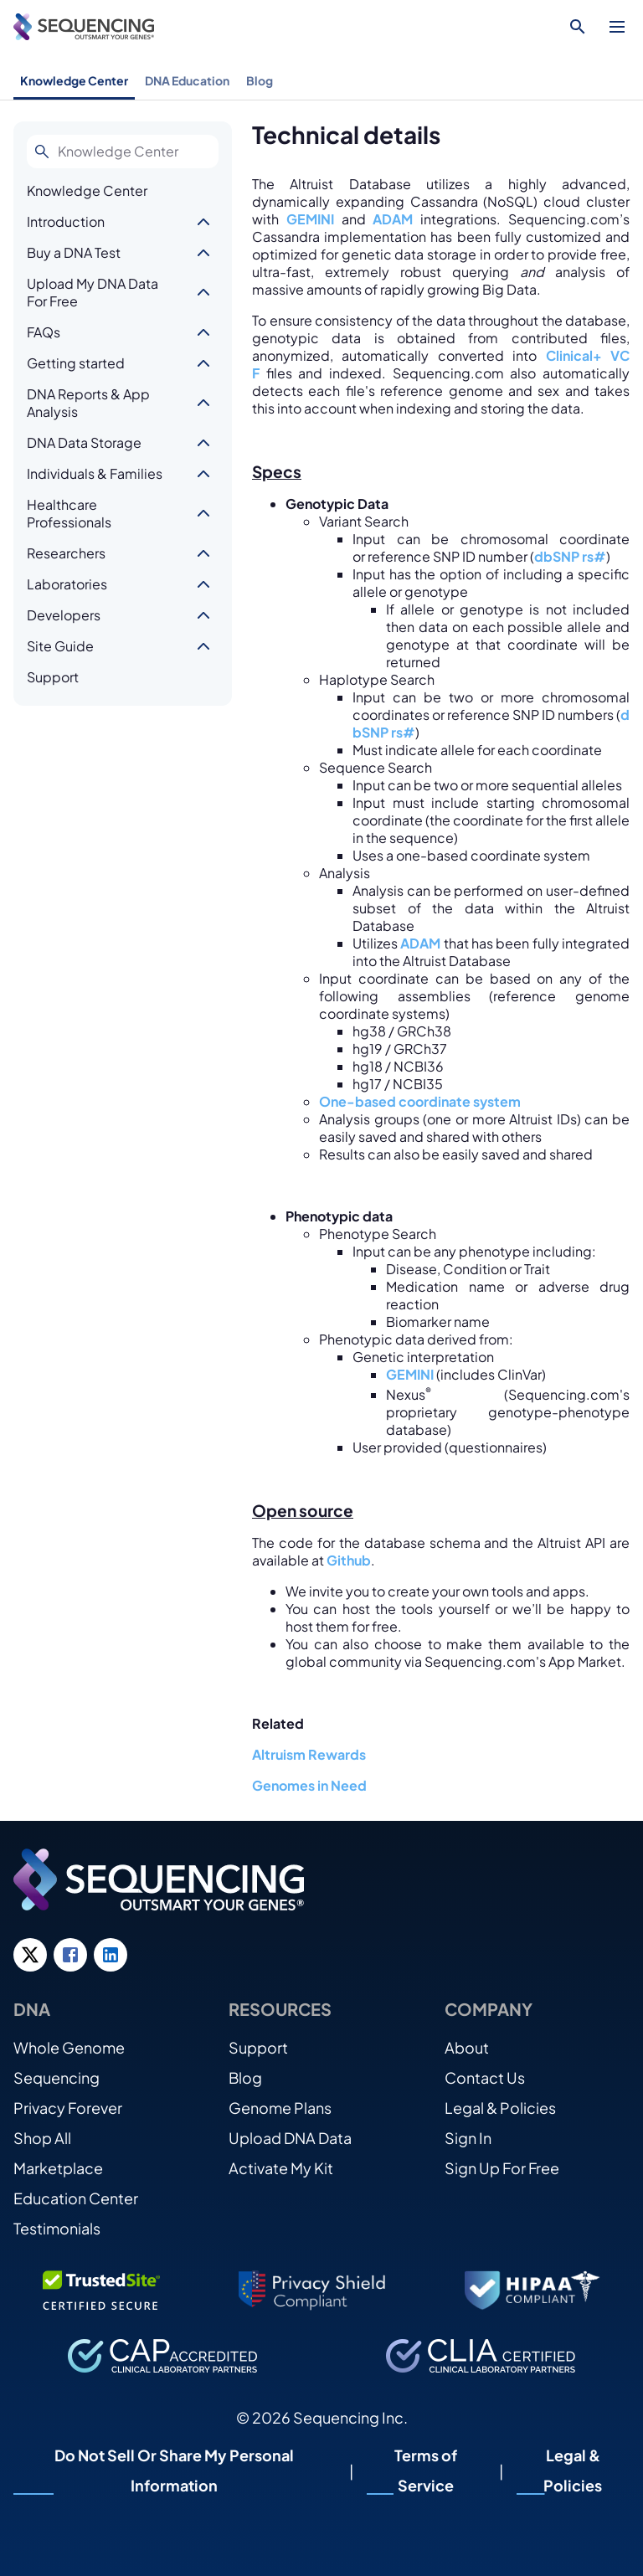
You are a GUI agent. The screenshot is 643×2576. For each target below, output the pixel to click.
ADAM (393, 219)
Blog (259, 80)
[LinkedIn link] (110, 1955)
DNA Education (187, 80)
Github (349, 1560)
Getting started (76, 363)
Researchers (66, 553)
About (467, 2047)
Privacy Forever (67, 2107)
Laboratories (67, 584)
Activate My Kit (281, 2168)
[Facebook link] (70, 1955)
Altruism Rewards (309, 1754)
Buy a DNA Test (74, 252)
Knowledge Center (74, 80)
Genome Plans (280, 2107)
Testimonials (56, 2228)
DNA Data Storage (84, 442)
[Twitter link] (30, 1955)
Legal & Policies (500, 2107)
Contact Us (485, 2077)
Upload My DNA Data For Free (92, 292)
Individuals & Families (94, 473)
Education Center (75, 2198)
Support (53, 677)
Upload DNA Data (290, 2137)
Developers (63, 615)
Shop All (42, 2137)
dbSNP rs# (570, 556)
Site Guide (60, 646)
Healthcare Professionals (69, 513)
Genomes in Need (309, 1785)
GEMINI (310, 219)
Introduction (66, 221)
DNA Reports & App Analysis (88, 402)
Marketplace (58, 2168)
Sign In (468, 2137)
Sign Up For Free (502, 2168)
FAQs (43, 332)
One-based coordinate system (420, 1101)
